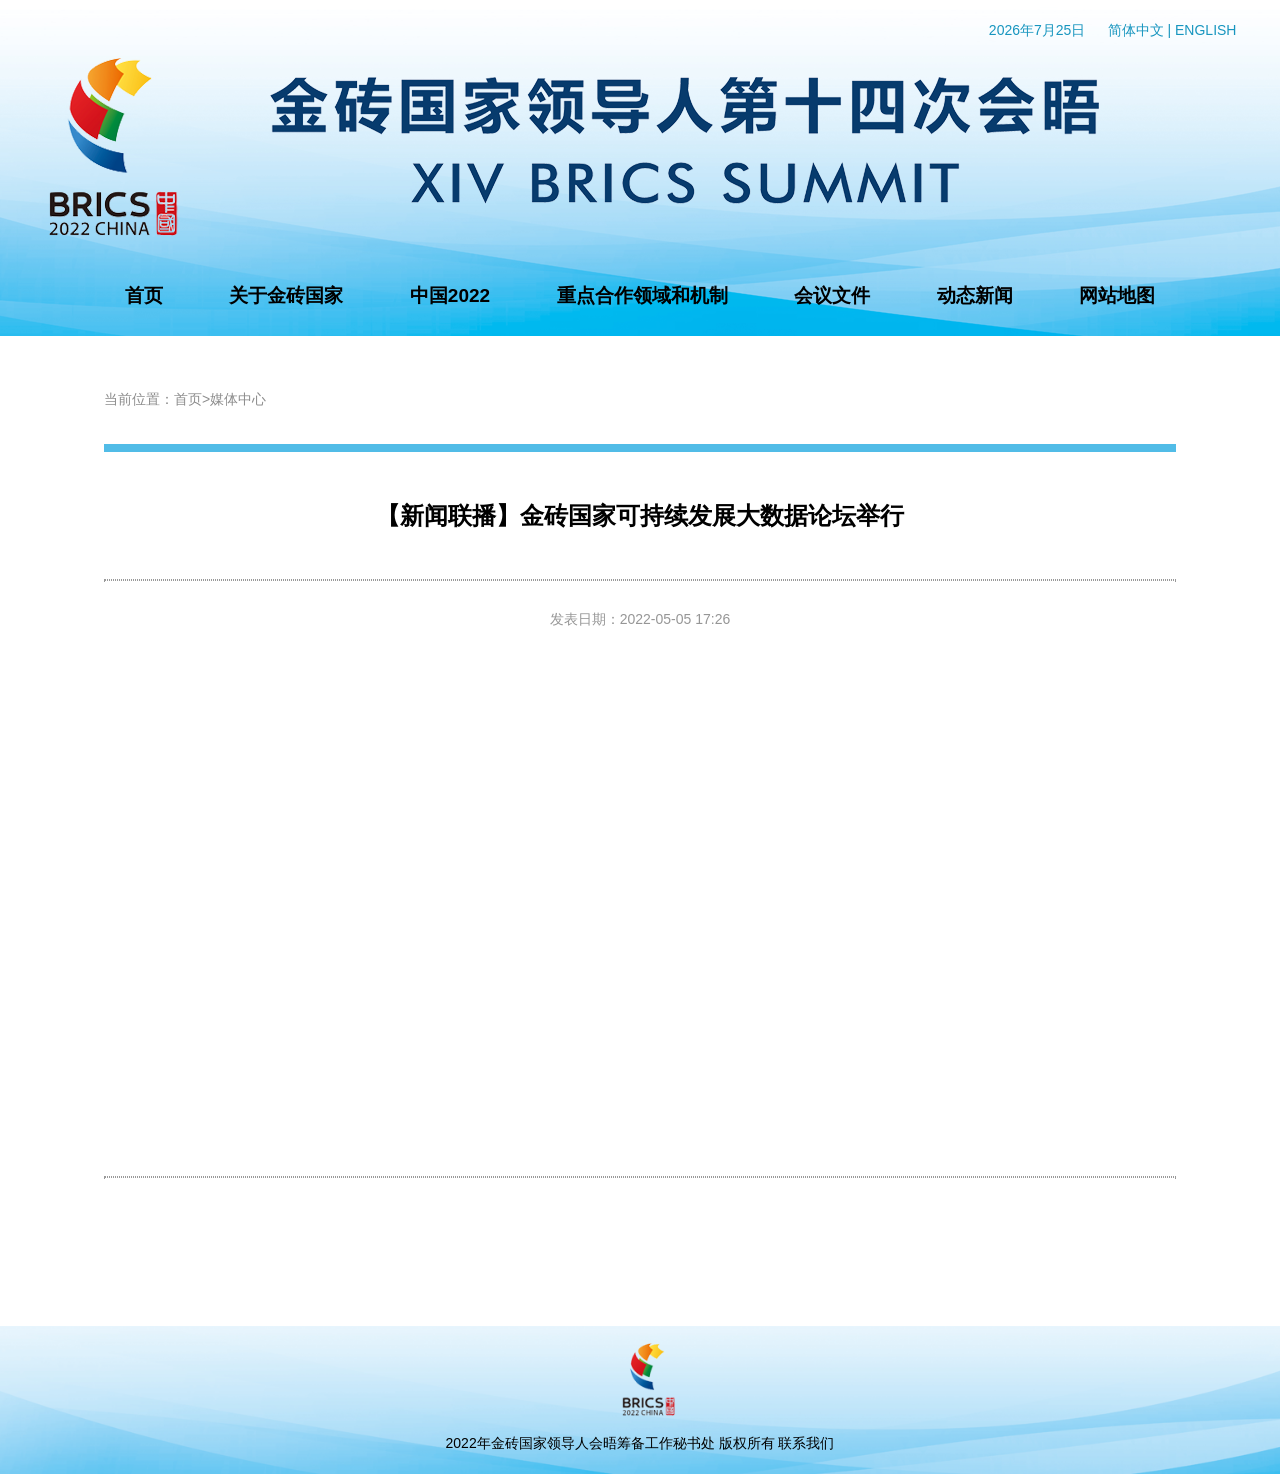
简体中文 (1136, 30)
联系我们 (806, 1443)
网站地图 (1117, 295)
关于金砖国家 (286, 295)
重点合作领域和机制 (642, 295)
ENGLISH (1205, 30)
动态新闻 (975, 295)
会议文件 (832, 295)
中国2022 (450, 295)
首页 (144, 295)
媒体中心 (238, 399)
